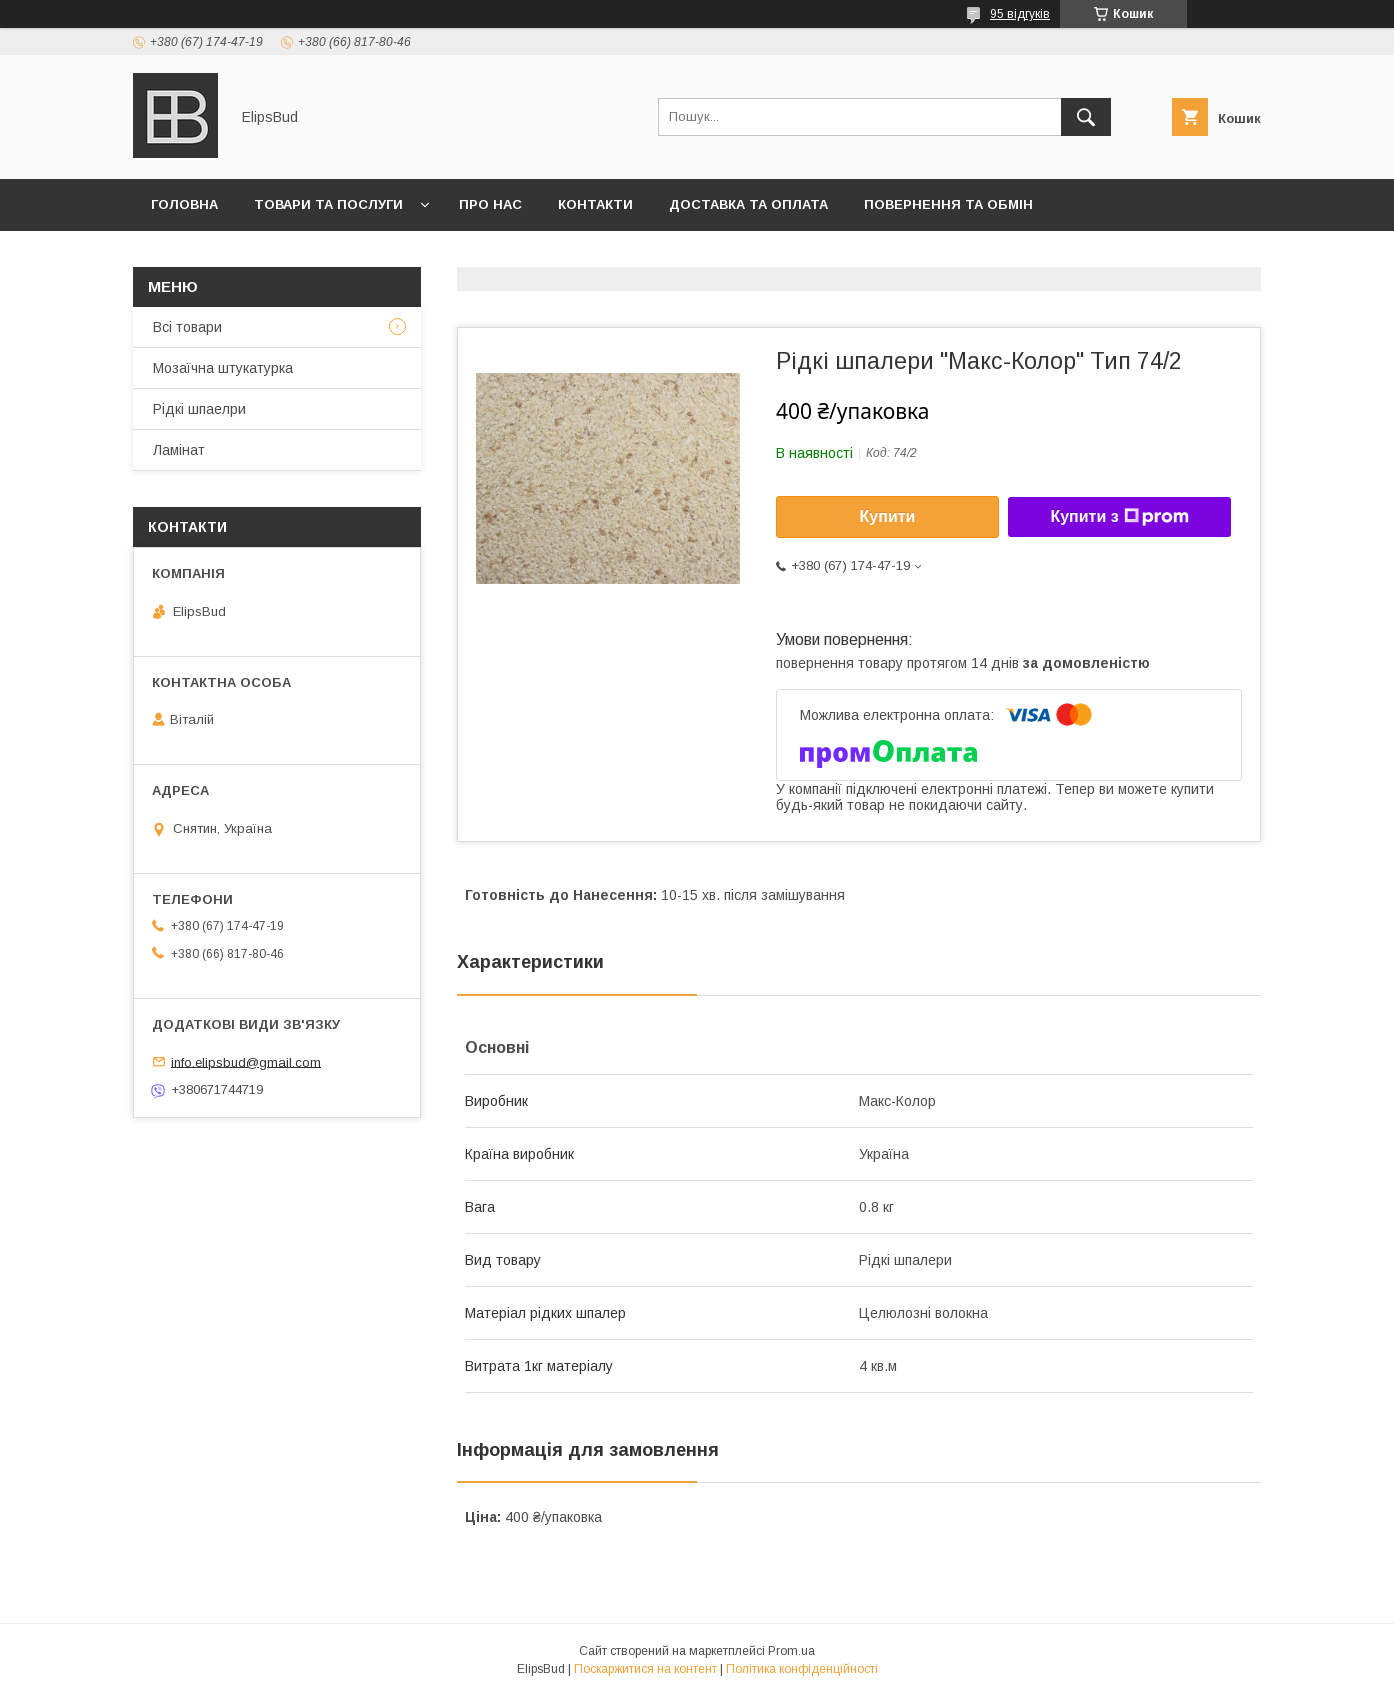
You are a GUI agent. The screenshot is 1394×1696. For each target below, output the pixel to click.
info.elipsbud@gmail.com (246, 1061)
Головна (184, 204)
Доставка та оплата (748, 204)
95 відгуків (1020, 14)
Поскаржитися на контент (645, 1669)
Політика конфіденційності (802, 1669)
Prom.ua (791, 1651)
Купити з (1119, 517)
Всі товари (187, 327)
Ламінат (179, 450)
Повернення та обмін (948, 204)
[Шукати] (1086, 117)
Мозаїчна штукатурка (223, 368)
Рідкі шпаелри (199, 409)
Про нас (490, 204)
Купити (888, 516)
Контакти (595, 204)
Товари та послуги (328, 204)
